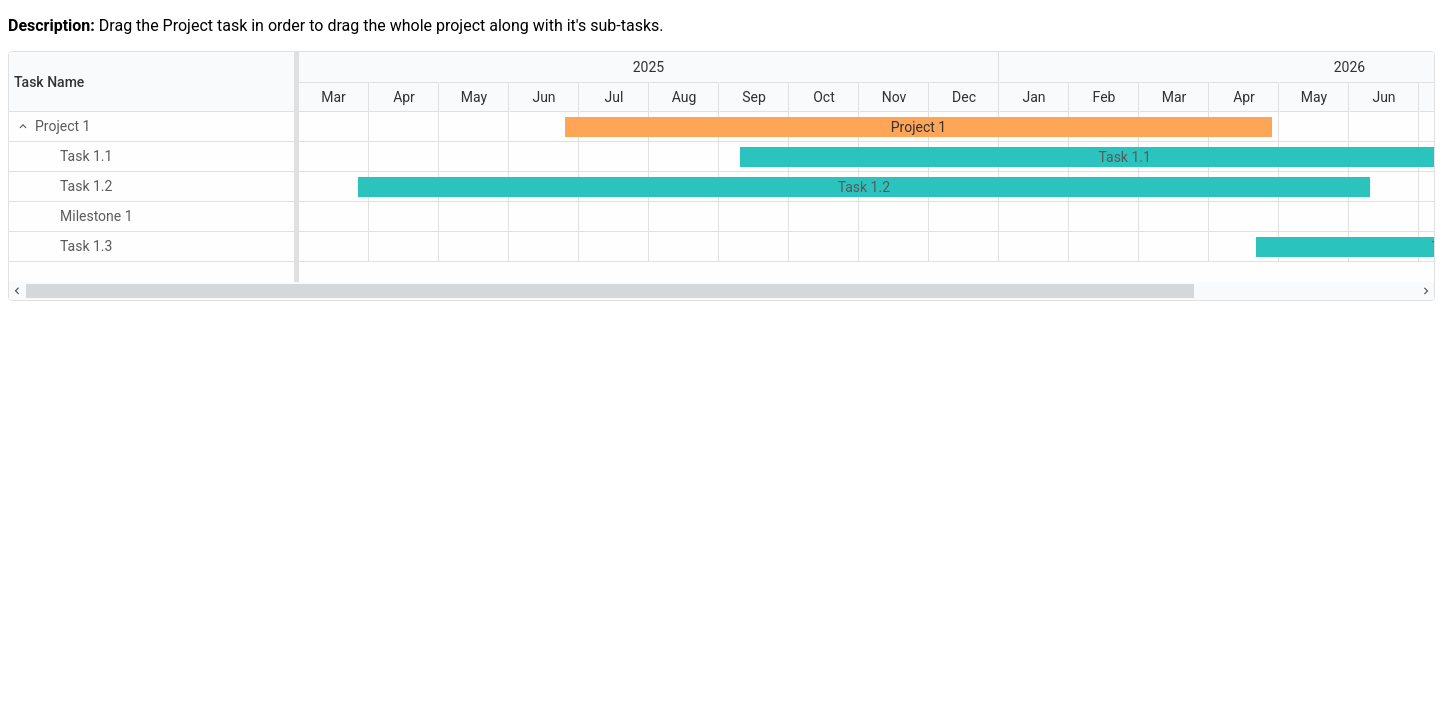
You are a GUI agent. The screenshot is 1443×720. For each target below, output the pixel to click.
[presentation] (721, 167)
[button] (22, 126)
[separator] (296, 167)
